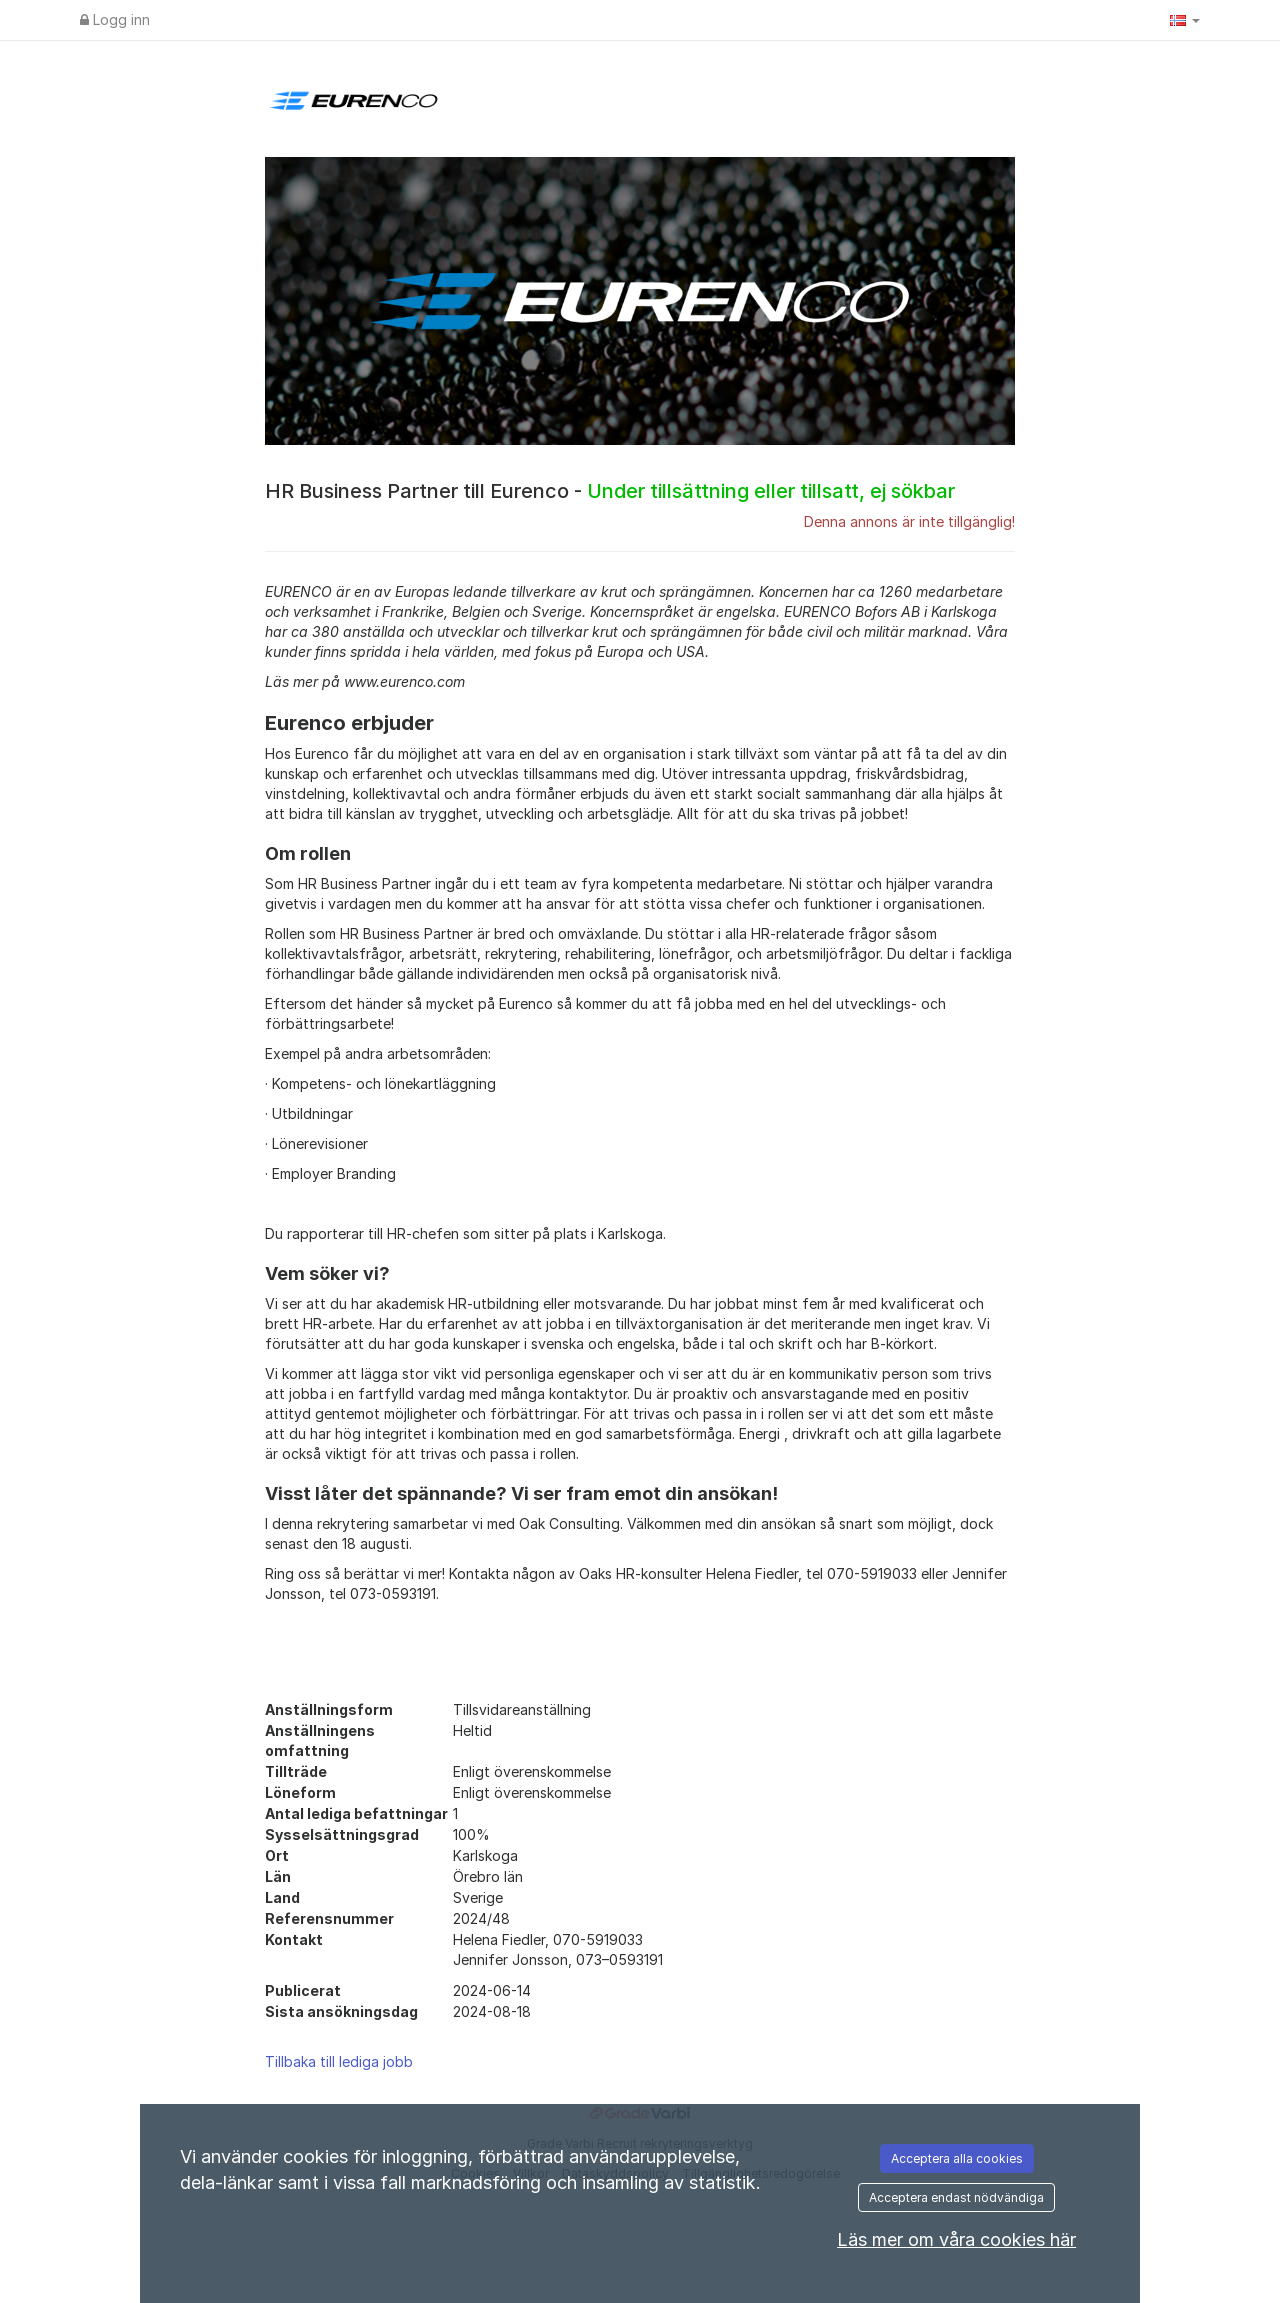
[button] (1185, 20)
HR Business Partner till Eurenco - (610, 491)
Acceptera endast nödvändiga (956, 2197)
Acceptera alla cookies (957, 2158)
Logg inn (115, 19)
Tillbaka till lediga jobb (339, 2061)
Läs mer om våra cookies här (956, 2239)
